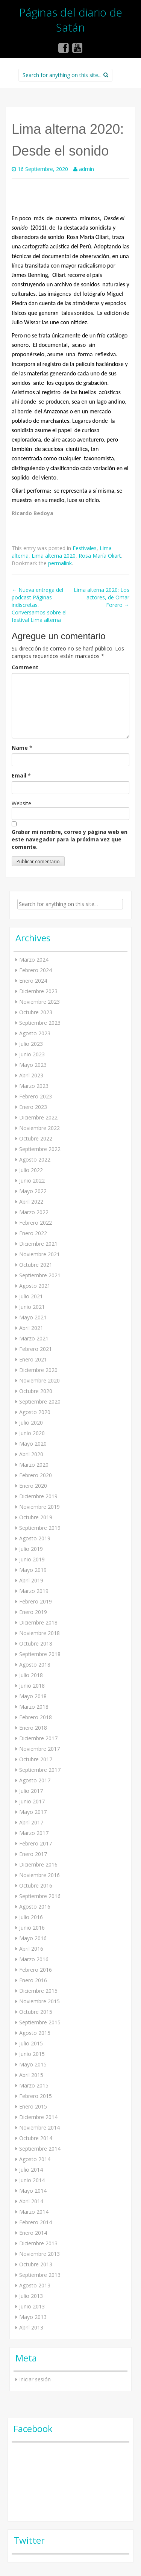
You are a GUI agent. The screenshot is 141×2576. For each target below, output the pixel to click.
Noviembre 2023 (39, 1001)
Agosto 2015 (34, 2032)
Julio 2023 (31, 1043)
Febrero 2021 (35, 1348)
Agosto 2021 (34, 1285)
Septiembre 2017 (40, 1769)
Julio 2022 (31, 1170)
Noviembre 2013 (39, 2253)
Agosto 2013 (34, 2285)
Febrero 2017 (35, 1843)
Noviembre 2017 (39, 1748)
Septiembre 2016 (40, 1896)
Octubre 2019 (35, 1517)
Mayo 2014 (33, 2190)
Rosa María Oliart (100, 555)
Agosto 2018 (34, 1664)
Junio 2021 (32, 1306)
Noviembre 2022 (39, 1127)
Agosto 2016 (34, 1906)
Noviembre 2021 (39, 1254)
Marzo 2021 (34, 1338)
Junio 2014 (32, 2180)
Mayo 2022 (33, 1191)
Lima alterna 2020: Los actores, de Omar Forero (101, 597)
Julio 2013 (31, 2295)
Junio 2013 (32, 2306)
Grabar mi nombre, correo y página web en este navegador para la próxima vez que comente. (69, 839)
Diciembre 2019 (38, 1496)
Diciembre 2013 (38, 2243)
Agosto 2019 (34, 1538)
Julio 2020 (31, 1422)
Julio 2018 (31, 1675)
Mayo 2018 (33, 1696)
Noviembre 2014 (39, 2127)
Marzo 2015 (34, 2085)
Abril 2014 (31, 2201)
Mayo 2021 (33, 1317)
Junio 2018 (32, 1685)
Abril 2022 (31, 1201)
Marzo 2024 (34, 959)
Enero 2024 (33, 980)
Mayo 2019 (33, 1569)
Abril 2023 (31, 1075)
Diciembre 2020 (38, 1369)
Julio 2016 (31, 1917)
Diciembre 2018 (38, 1622)
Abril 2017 (31, 1822)
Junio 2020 (32, 1433)
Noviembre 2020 (39, 1380)
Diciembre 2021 (38, 1243)
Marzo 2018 (34, 1706)
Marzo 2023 (34, 1085)
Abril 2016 (31, 1948)
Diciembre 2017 (38, 1738)
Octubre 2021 (35, 1264)
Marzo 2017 (34, 1832)
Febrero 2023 (35, 1096)
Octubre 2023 (35, 1012)
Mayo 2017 (33, 1811)
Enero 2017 (33, 1854)
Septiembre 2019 (40, 1527)
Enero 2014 (33, 2232)
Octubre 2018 (35, 1643)
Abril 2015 (31, 2074)
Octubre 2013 (35, 2264)
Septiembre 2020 (40, 1401)
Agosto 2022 (34, 1159)
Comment (25, 667)
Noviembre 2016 (39, 1875)
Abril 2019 (31, 1580)
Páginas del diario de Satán (70, 20)
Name (20, 747)
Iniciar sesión (35, 2379)
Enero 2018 (33, 1727)
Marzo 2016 (34, 1959)
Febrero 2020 (35, 1475)
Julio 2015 (31, 2043)
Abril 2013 (31, 2327)
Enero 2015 (33, 2106)
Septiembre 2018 (40, 1654)
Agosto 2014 (34, 2159)
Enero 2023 (33, 1106)
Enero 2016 (33, 1980)
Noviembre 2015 (39, 2001)
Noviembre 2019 (39, 1506)
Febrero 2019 (35, 1601)
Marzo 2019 (34, 1590)
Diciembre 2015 (38, 1990)
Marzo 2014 (34, 2211)
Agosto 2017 (34, 1780)
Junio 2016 (32, 1927)
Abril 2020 (31, 1454)
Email (19, 775)
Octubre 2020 (35, 1391)
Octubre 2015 (35, 2011)
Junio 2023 (32, 1054)
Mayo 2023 (33, 1064)
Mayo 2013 (33, 2316)
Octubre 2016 (35, 1885)
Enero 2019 (33, 1611)
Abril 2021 (31, 1327)
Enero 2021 (33, 1359)
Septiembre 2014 (40, 2148)
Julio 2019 (31, 1548)
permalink (60, 563)
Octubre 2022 (35, 1138)
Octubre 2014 (35, 2138)
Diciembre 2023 (38, 991)
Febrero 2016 (35, 1969)
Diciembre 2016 (38, 1864)
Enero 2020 (33, 1485)
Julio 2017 (31, 1790)
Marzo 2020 (34, 1464)
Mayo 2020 (33, 1443)
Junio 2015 (32, 2053)
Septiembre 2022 (40, 1149)
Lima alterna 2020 (54, 555)
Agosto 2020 (34, 1412)
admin (86, 168)
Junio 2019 (32, 1559)
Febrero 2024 (35, 970)
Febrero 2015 (35, 2096)
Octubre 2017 (35, 1759)
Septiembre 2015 (40, 2022)
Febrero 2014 (35, 2222)
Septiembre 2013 (40, 2274)
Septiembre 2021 (40, 1275)
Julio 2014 (31, 2169)
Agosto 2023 (34, 1033)
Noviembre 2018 (39, 1633)
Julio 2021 (31, 1296)
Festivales (85, 548)
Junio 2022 (32, 1180)
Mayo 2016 (33, 1938)
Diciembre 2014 (38, 2117)
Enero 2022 (33, 1233)
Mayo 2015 (33, 2064)
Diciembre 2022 (38, 1117)
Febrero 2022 (35, 1222)
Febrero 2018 (35, 1717)
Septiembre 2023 (40, 1022)
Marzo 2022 (34, 1212)
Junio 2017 (32, 1801)
